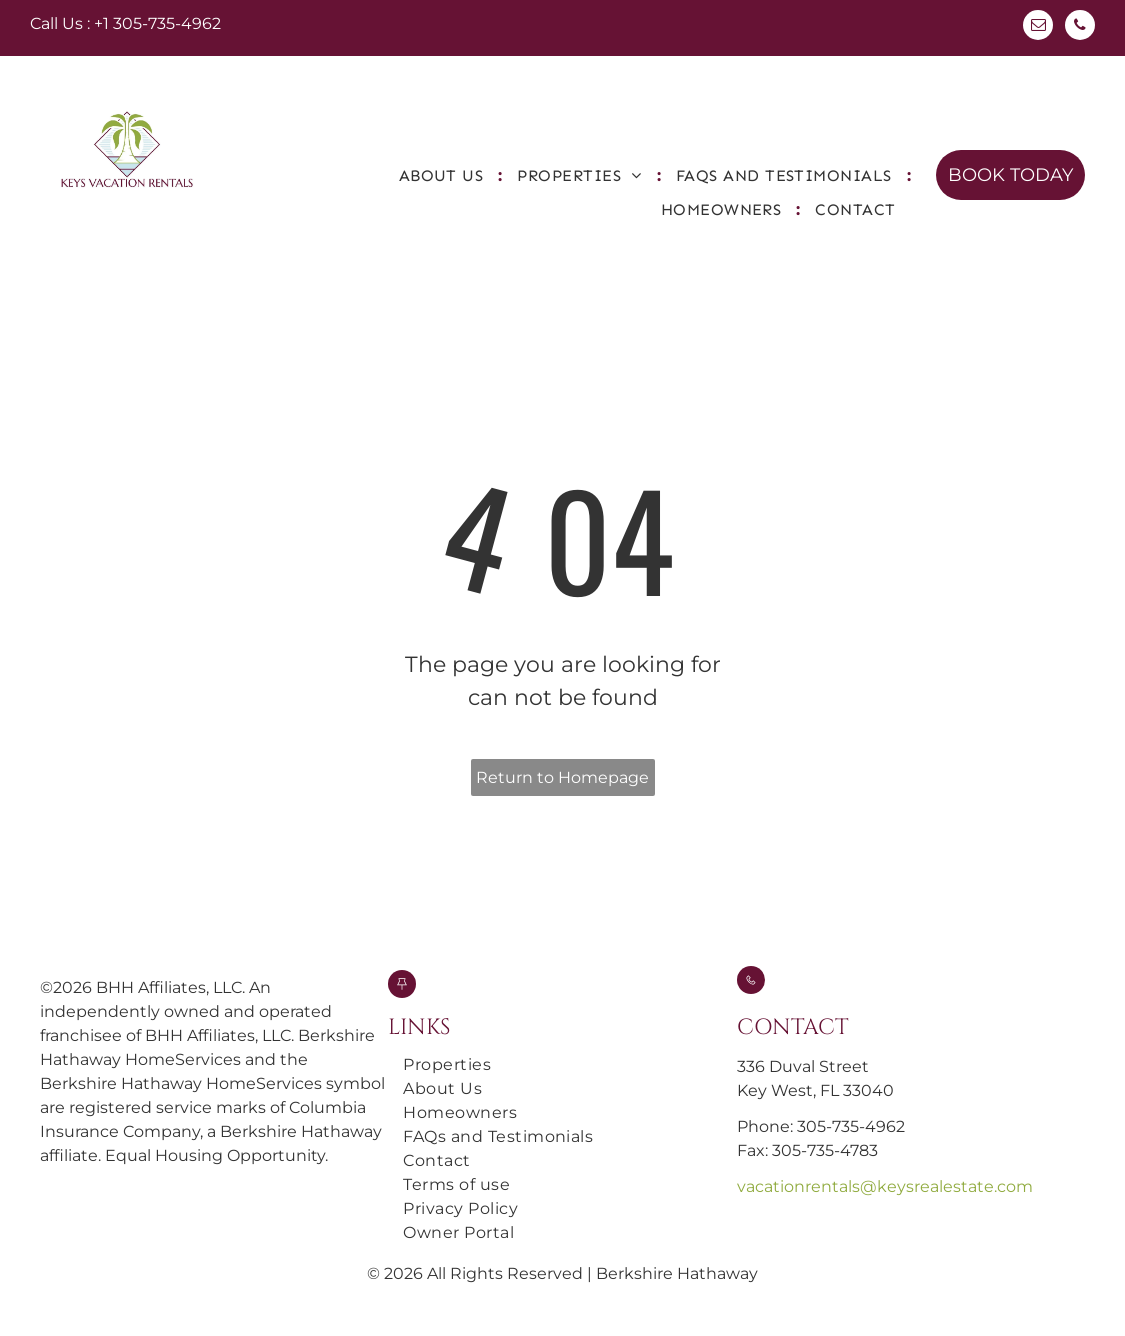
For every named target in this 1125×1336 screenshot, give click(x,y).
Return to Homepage (562, 777)
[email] (1038, 27)
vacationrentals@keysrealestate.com (885, 1186)
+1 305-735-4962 (157, 23)
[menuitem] (443, 176)
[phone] (1080, 27)
